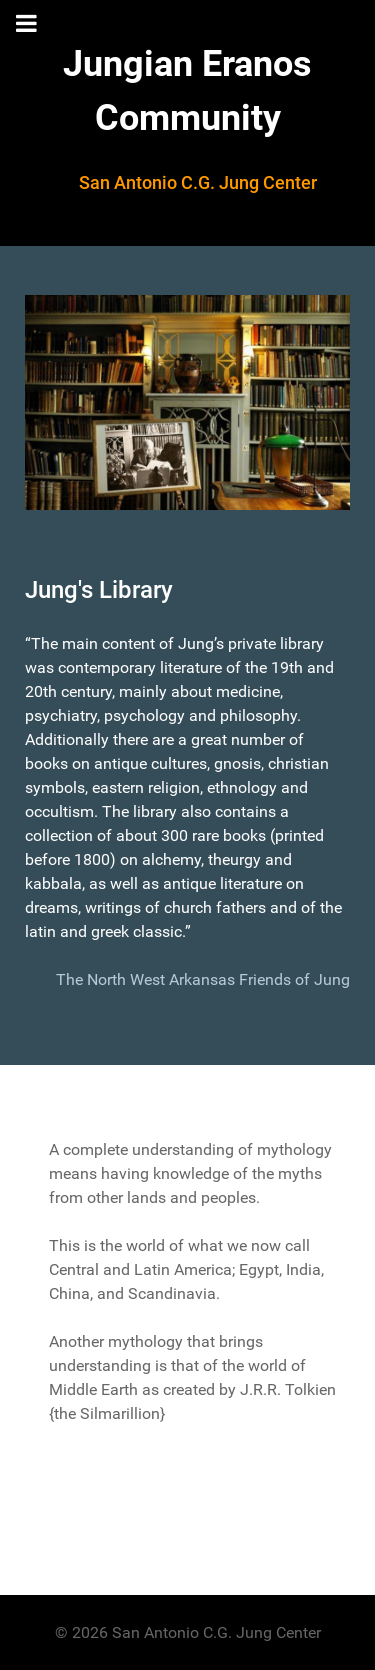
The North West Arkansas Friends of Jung (203, 979)
